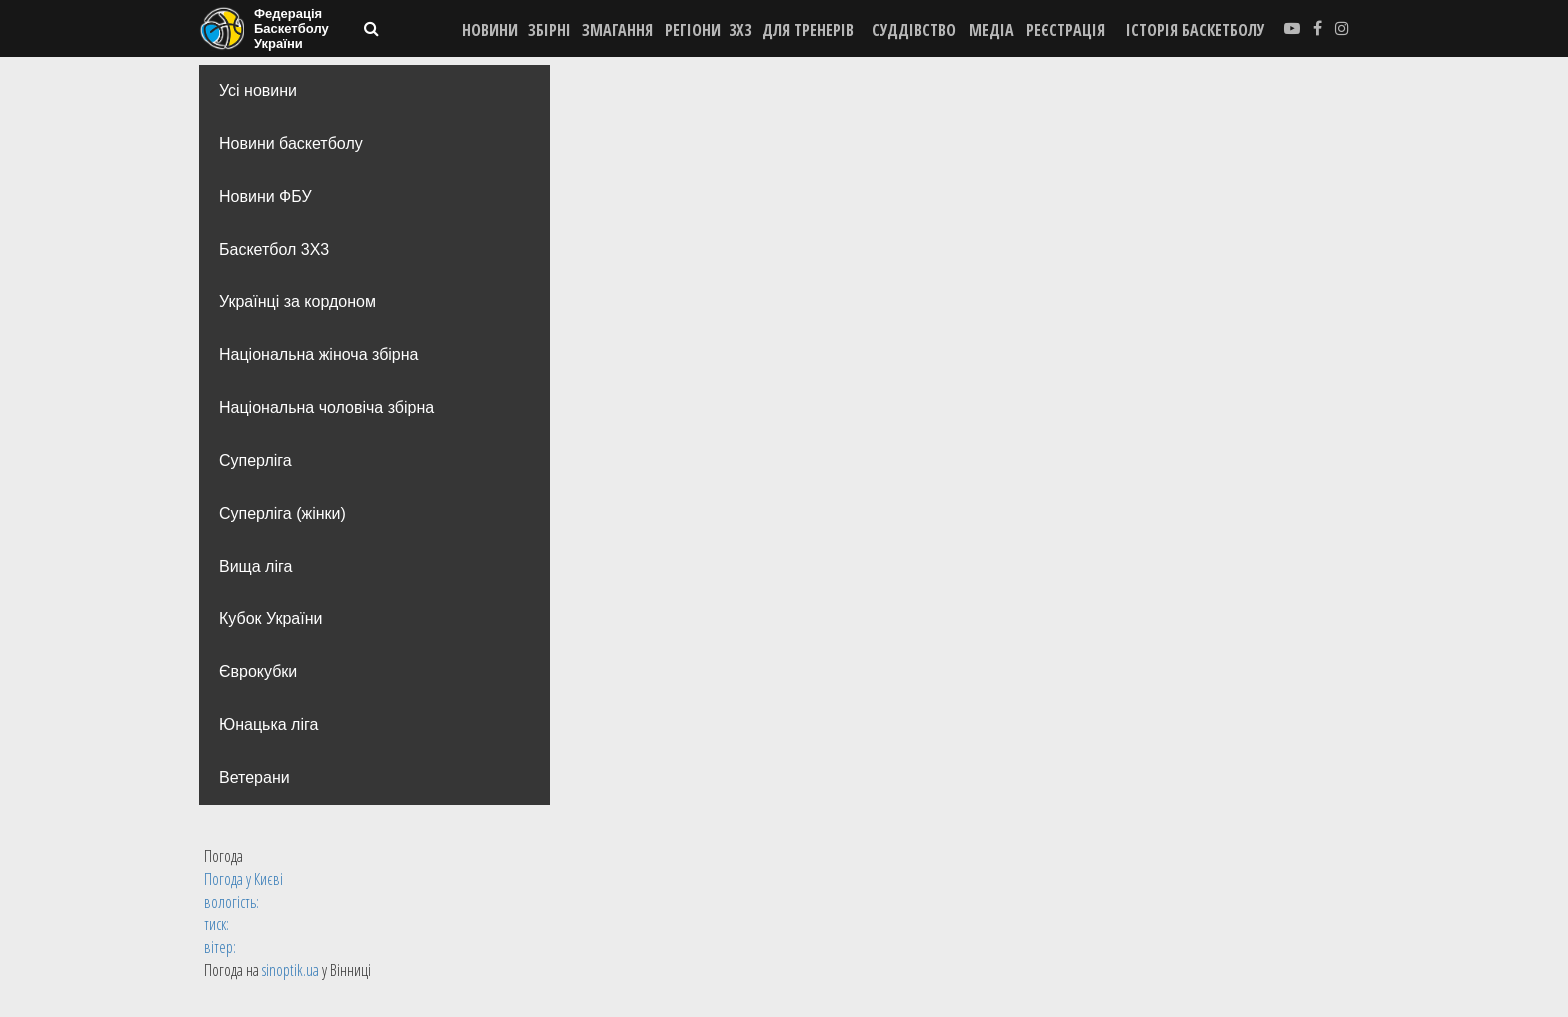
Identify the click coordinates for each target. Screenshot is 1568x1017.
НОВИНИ (490, 30)
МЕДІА (991, 30)
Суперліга (255, 460)
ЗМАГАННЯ (617, 30)
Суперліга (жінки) (282, 513)
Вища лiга (255, 566)
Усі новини (258, 90)
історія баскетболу (1195, 30)
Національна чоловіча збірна (326, 407)
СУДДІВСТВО (914, 30)
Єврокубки (258, 671)
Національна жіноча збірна (318, 354)
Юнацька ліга (268, 724)
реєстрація (1065, 30)
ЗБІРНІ (549, 30)
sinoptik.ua (290, 970)
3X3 (740, 30)
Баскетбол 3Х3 (274, 249)
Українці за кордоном (297, 301)
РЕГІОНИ (693, 30)
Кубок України (270, 618)
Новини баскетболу (291, 143)
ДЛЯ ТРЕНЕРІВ (808, 30)
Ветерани (254, 777)
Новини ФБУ (265, 196)
